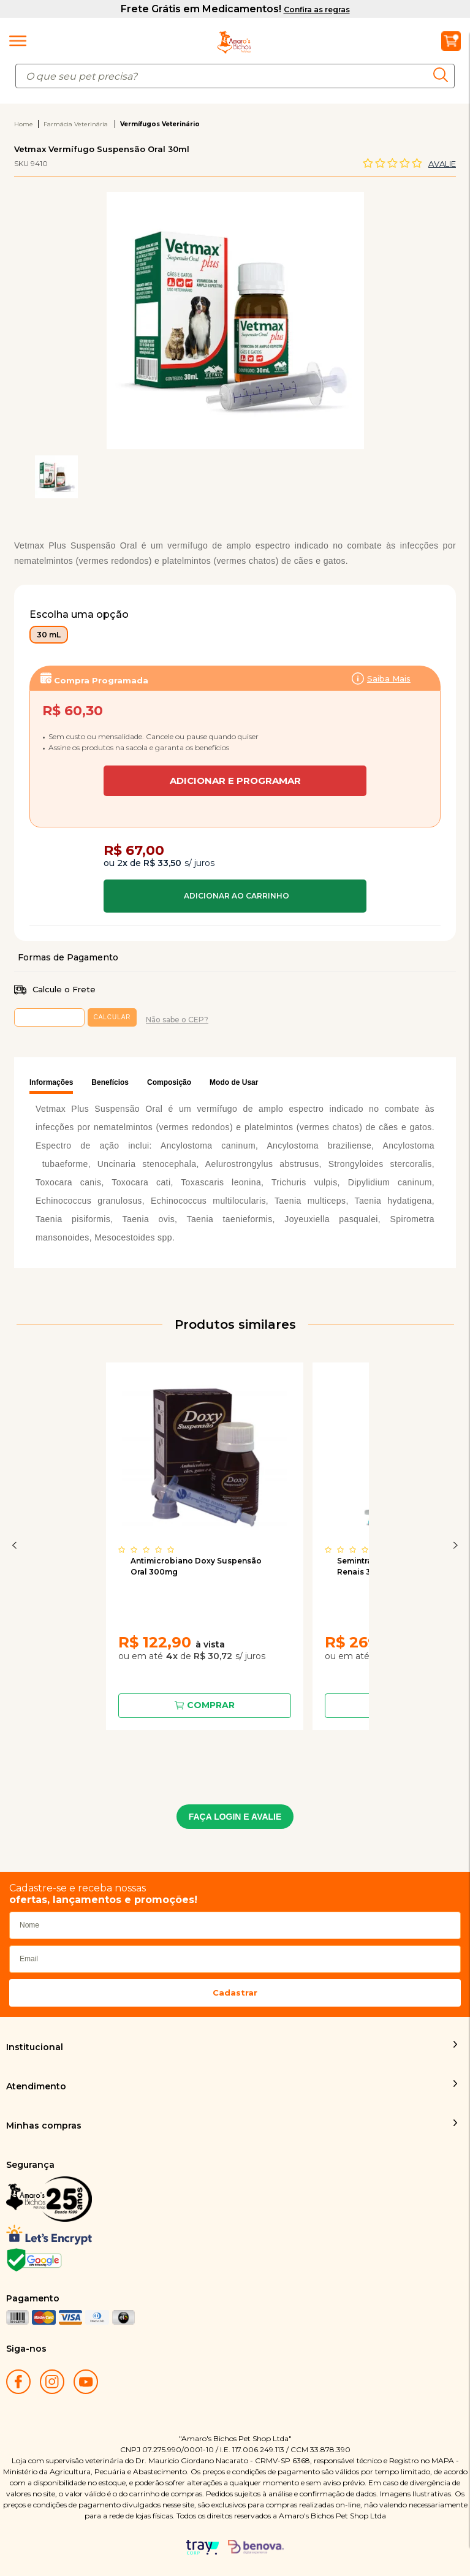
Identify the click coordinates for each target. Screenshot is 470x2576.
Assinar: (235, 727)
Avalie (442, 164)
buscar (444, 74)
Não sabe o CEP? (177, 1020)
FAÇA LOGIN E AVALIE (235, 1817)
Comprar (235, 896)
